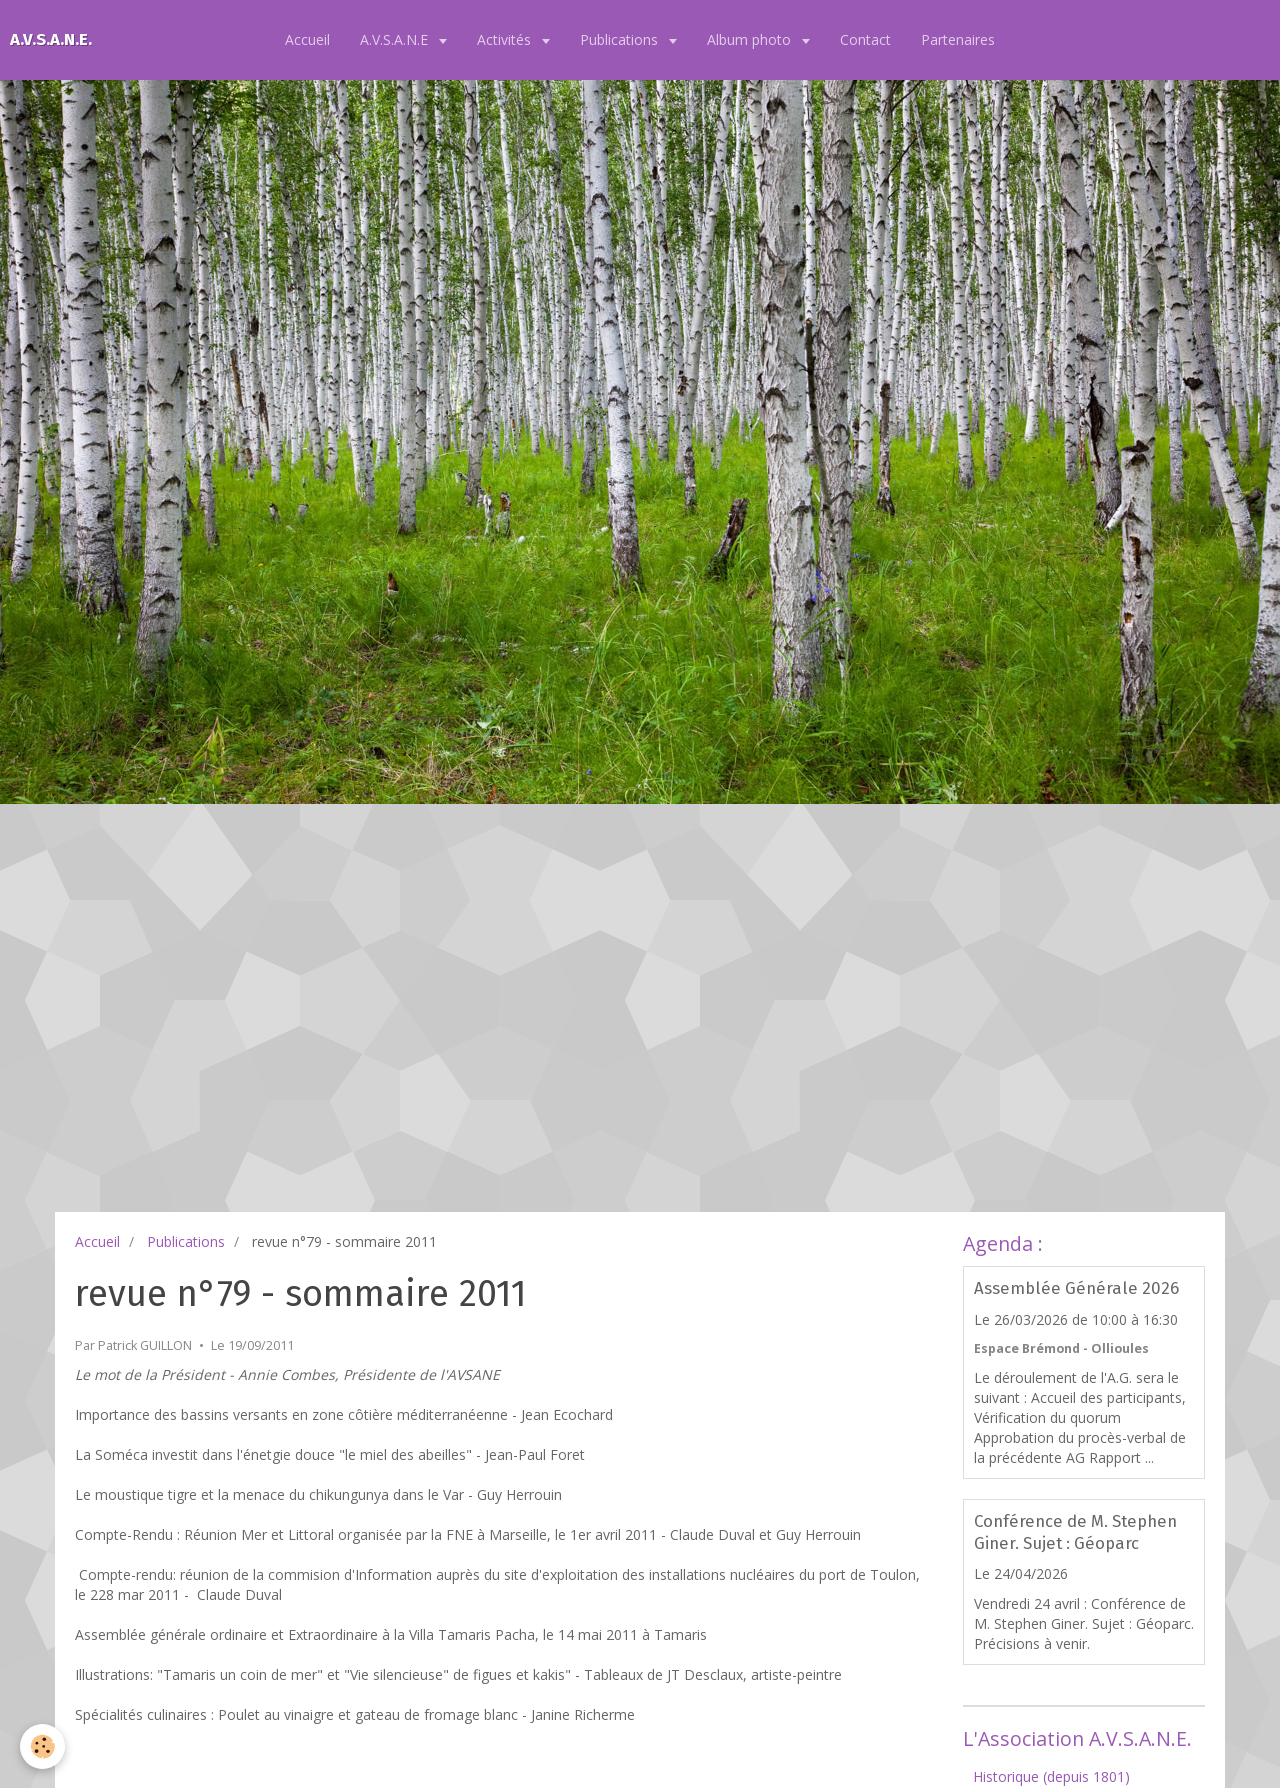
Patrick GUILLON (145, 1345)
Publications (621, 39)
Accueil (307, 39)
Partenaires (958, 39)
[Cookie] (42, 1746)
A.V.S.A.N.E (396, 39)
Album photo (751, 39)
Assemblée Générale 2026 (1076, 1289)
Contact (865, 39)
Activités (506, 39)
